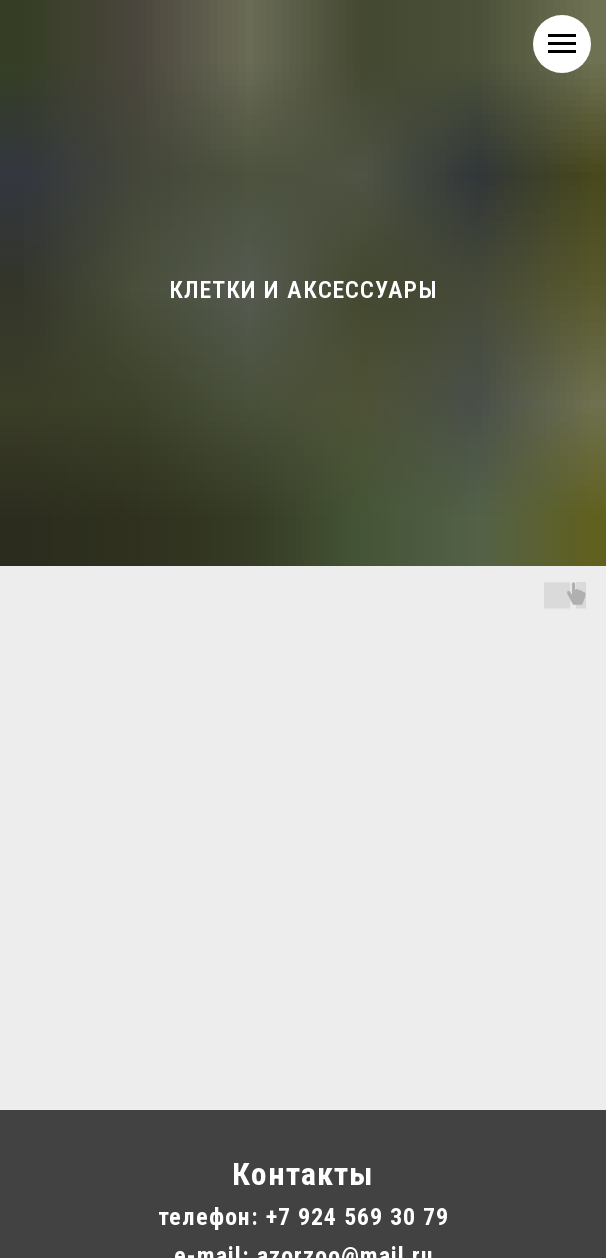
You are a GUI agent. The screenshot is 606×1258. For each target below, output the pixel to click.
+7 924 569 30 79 (357, 1217)
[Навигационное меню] (562, 44)
